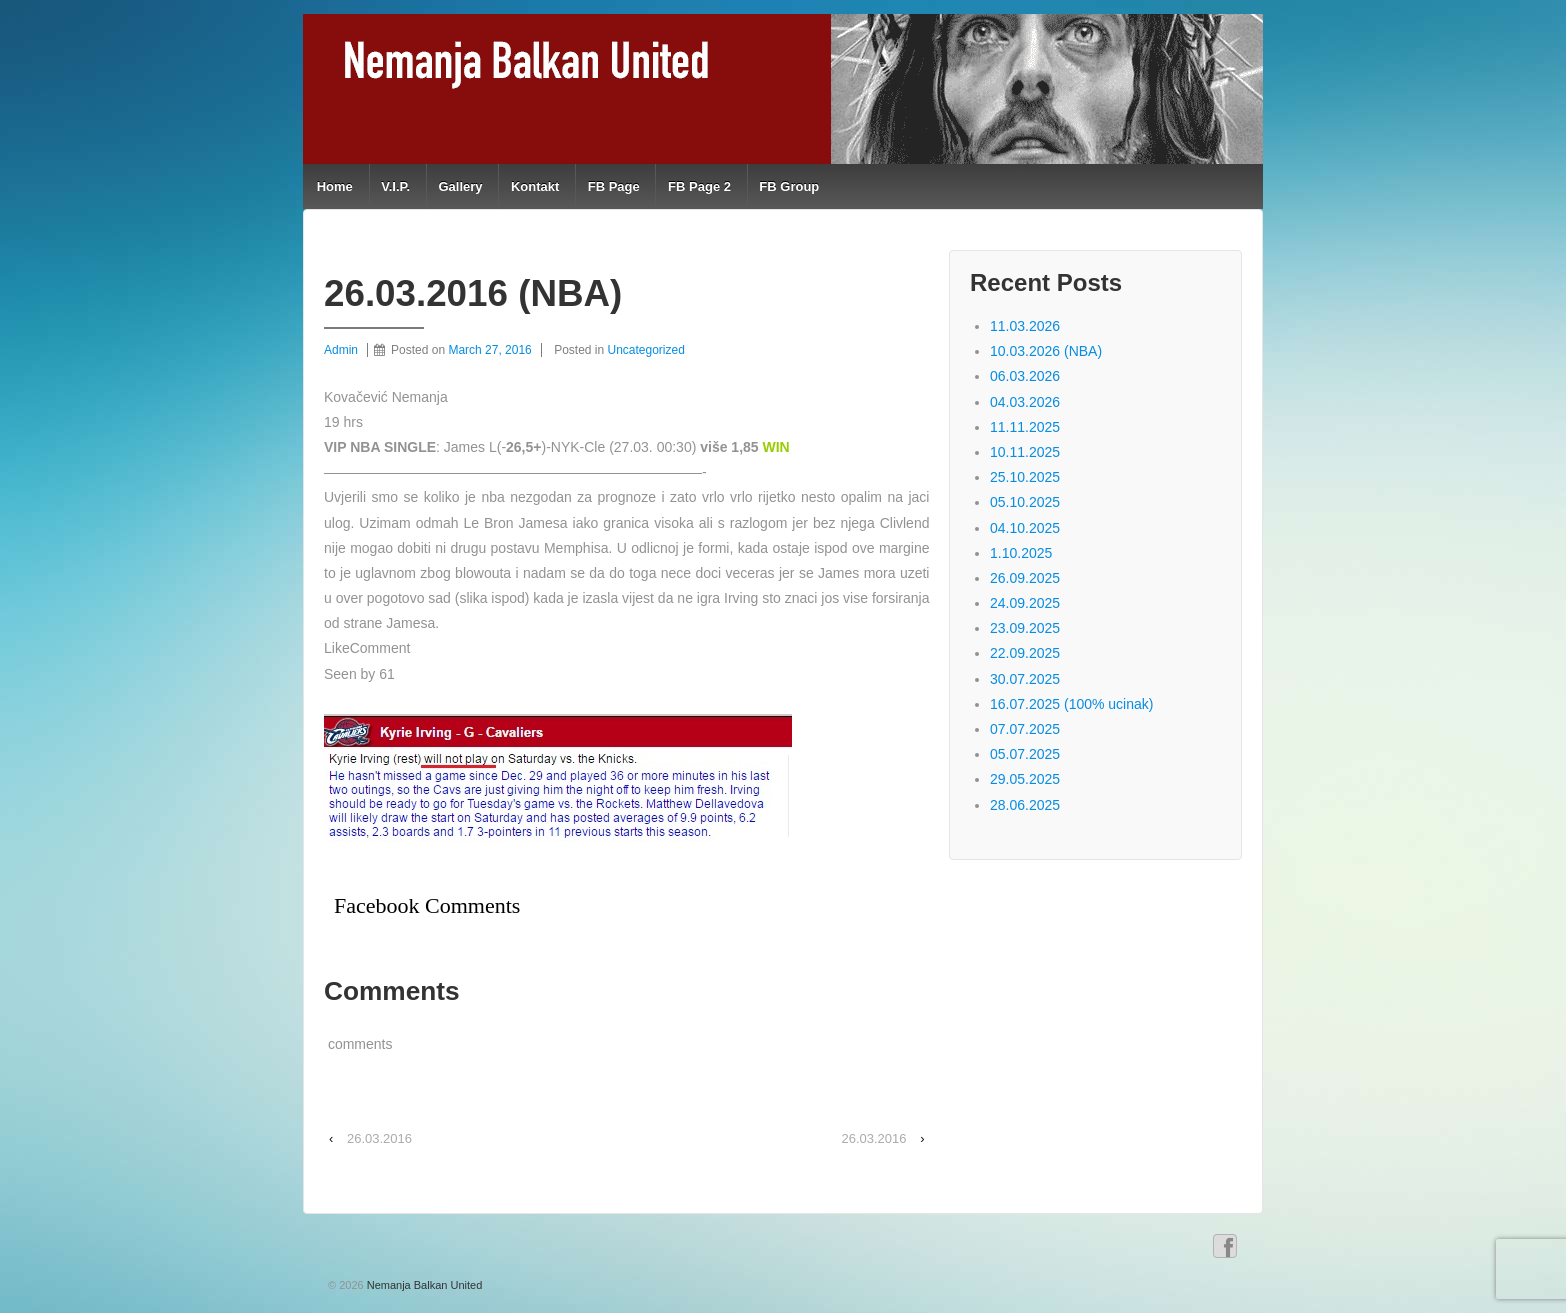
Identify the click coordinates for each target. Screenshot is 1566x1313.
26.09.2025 (1025, 578)
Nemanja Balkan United (423, 1285)
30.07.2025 (1025, 679)
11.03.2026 (1025, 326)
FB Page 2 (699, 186)
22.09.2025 (1025, 653)
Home (335, 186)
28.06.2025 (1025, 805)
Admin (341, 350)
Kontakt (535, 186)
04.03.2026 (1025, 402)
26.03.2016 (379, 1138)
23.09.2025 (1025, 628)
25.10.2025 (1025, 477)
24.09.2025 (1025, 603)
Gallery (460, 186)
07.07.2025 (1025, 729)
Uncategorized (646, 350)
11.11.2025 (1025, 427)
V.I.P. (395, 186)
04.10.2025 (1025, 528)
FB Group (789, 186)
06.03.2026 (1025, 376)
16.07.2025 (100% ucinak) (1071, 704)
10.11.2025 (1025, 452)
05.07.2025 (1025, 754)
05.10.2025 (1025, 502)
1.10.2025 (1021, 553)
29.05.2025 (1025, 779)
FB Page (614, 186)
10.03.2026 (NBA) (1046, 351)
